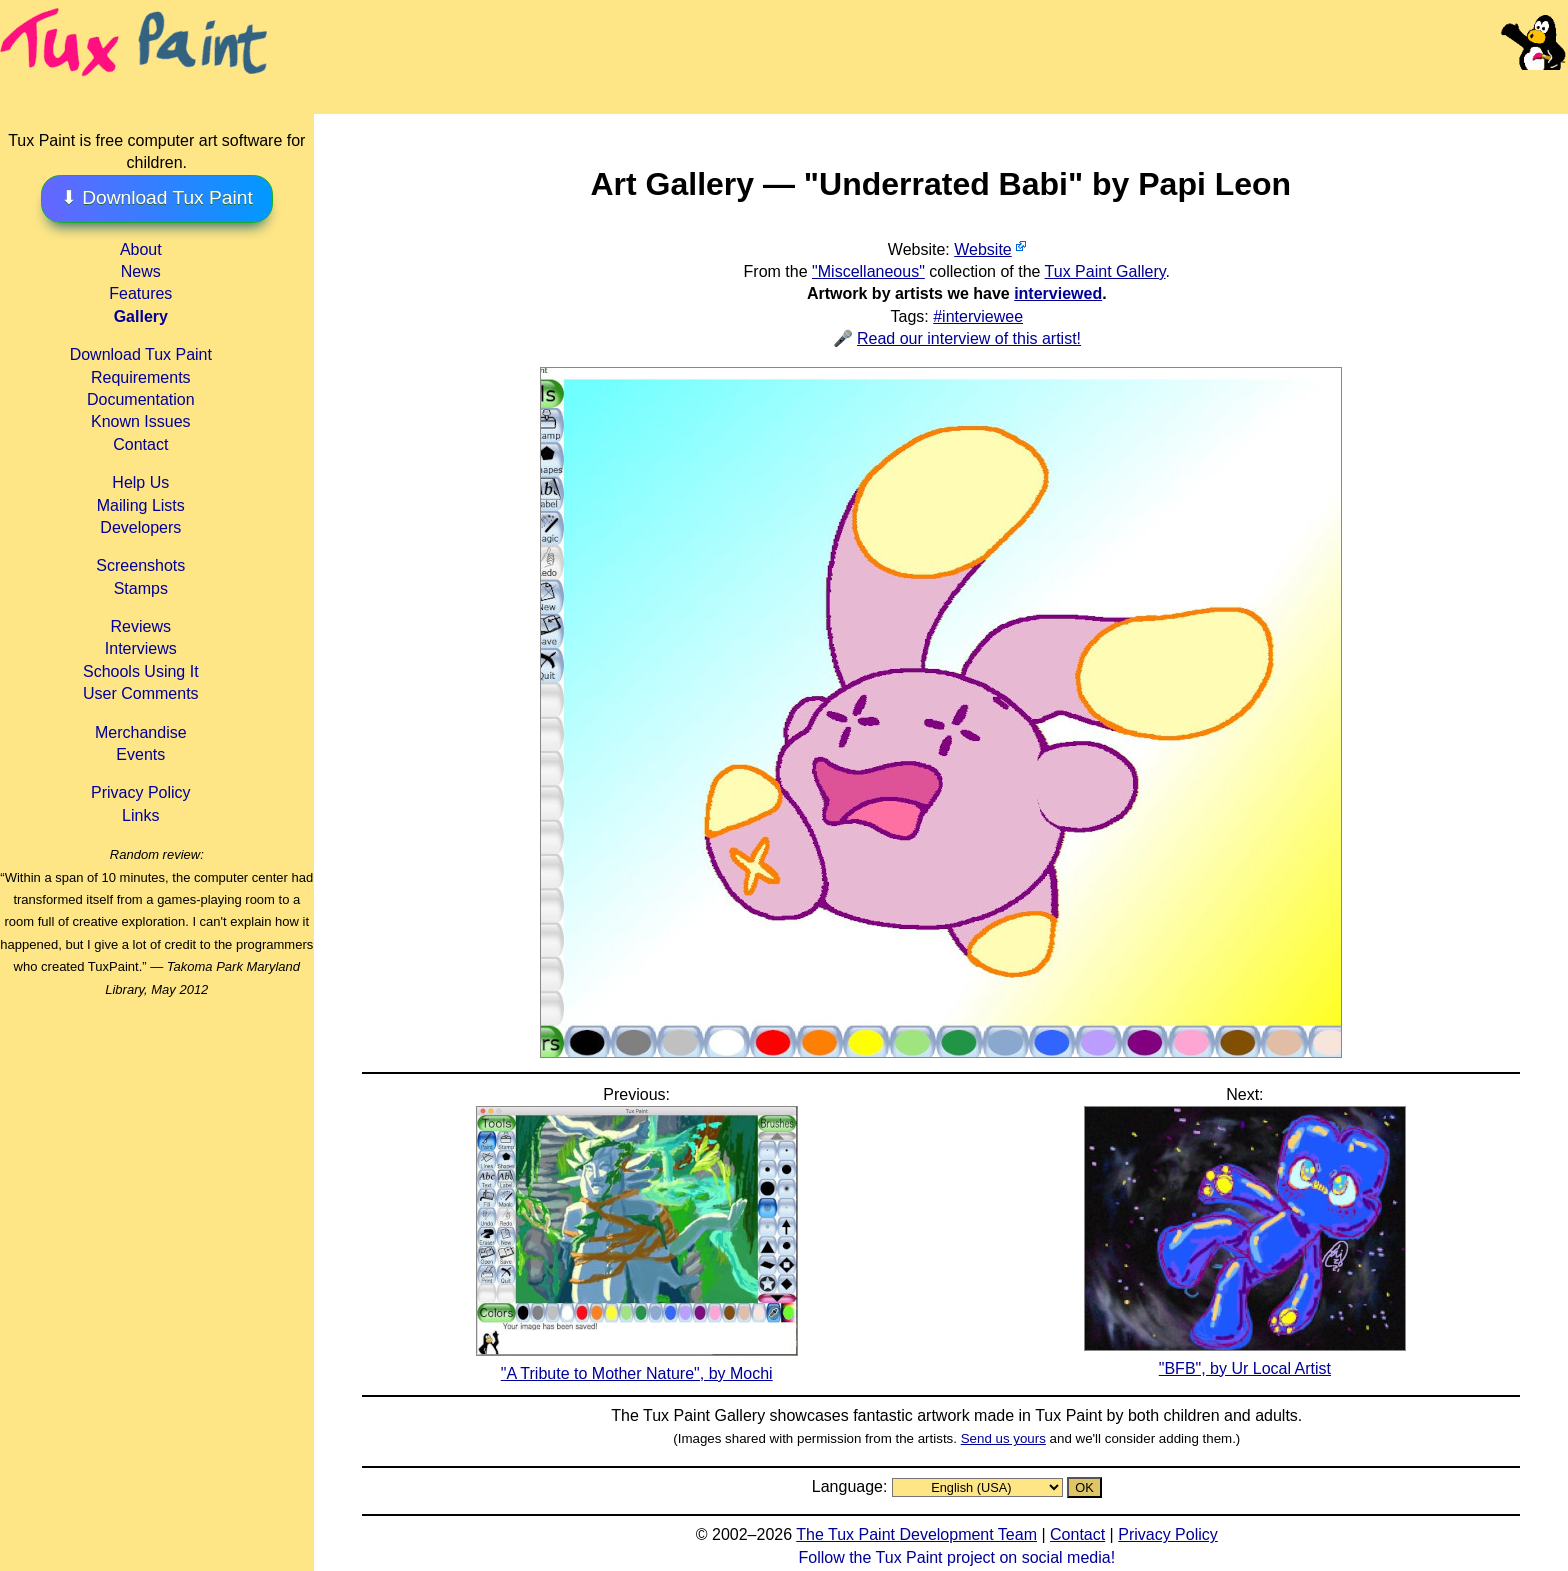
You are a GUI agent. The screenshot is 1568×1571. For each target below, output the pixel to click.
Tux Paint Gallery (1105, 271)
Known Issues (141, 421)
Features (140, 293)
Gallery (141, 316)
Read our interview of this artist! (969, 338)
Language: (852, 1486)
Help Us (140, 482)
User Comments (141, 693)
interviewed (1058, 293)
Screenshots (140, 565)
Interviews (141, 648)
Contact (140, 444)
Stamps (141, 588)
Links (140, 815)
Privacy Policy (141, 792)
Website (983, 249)
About (141, 249)
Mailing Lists (141, 505)
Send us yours (1003, 1438)
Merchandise (141, 732)
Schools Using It (141, 671)
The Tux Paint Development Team (916, 1534)
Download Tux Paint (141, 354)
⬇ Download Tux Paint (157, 197)
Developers (140, 527)
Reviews (141, 626)
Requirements (141, 377)
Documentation (141, 399)
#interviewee (978, 316)
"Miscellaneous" (868, 271)
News (141, 271)
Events (140, 754)
